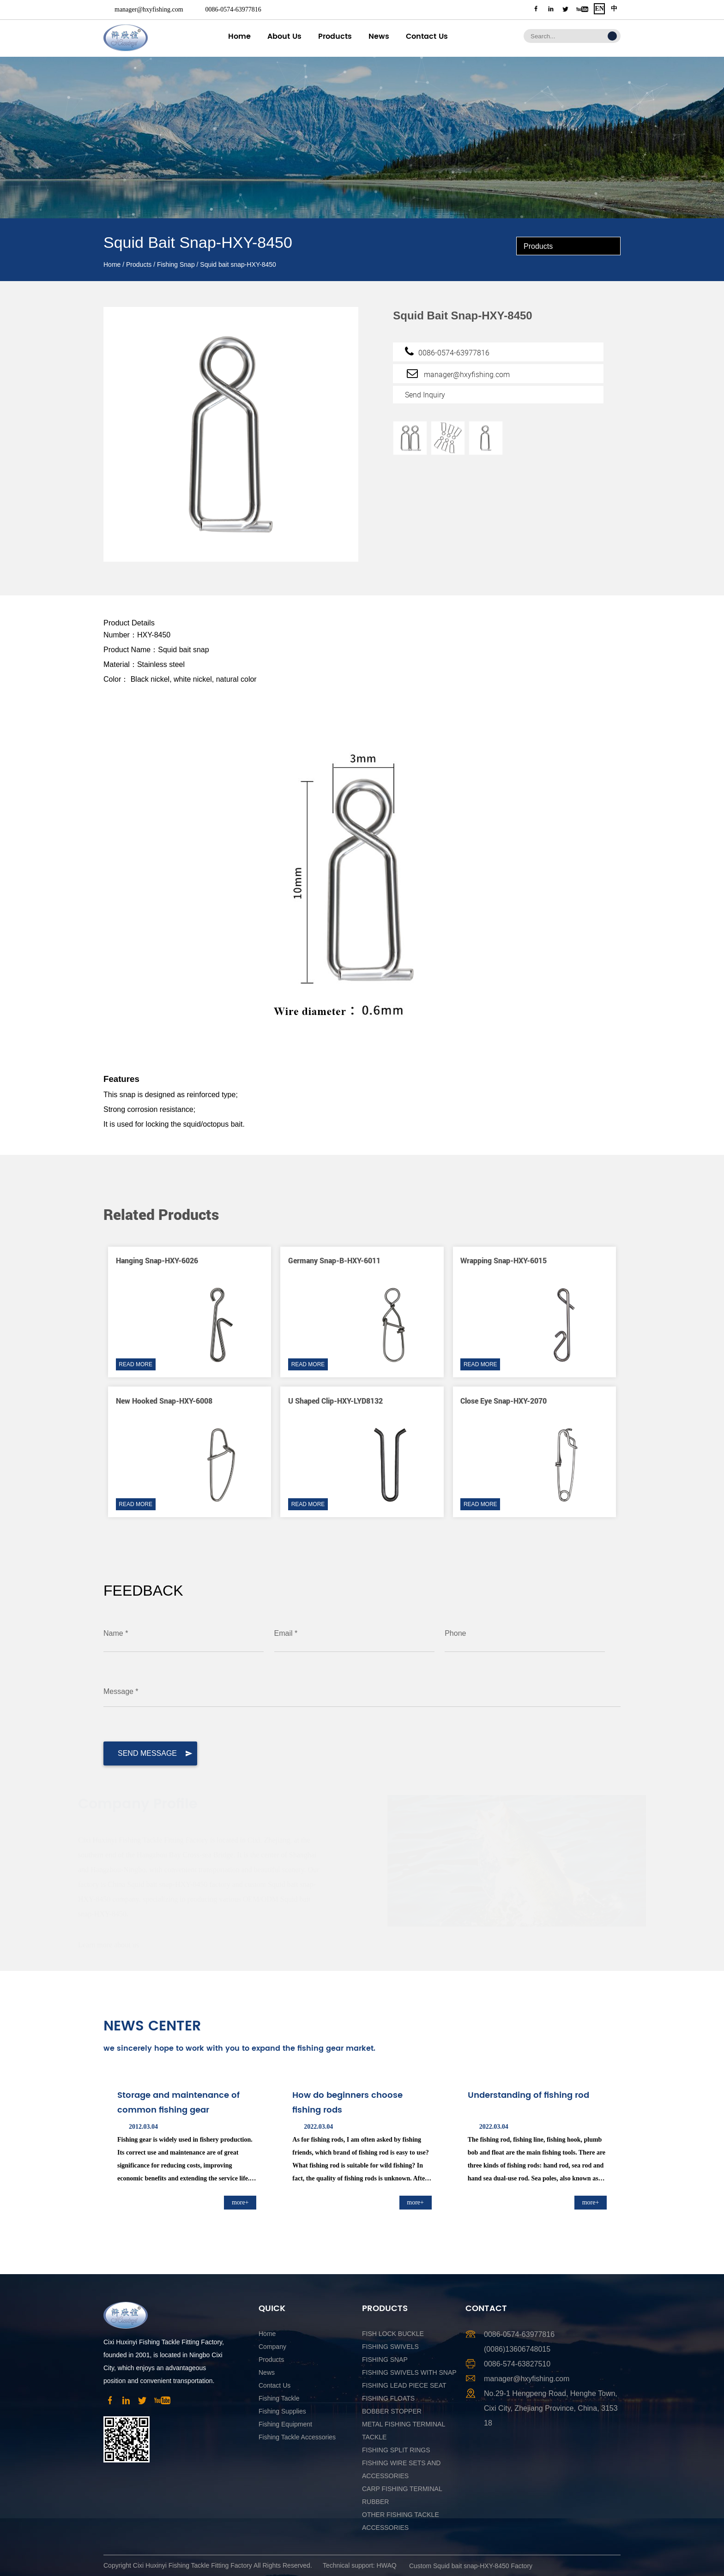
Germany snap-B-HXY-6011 (334, 1260)
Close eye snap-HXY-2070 (503, 1400)
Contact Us (427, 36)
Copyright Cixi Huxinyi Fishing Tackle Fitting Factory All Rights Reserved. (207, 2565)
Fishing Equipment (285, 2424)
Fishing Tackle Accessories (297, 2437)
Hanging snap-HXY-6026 (157, 1260)
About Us (284, 36)
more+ (240, 2202)
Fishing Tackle (279, 2398)
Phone (455, 1633)
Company (272, 2346)
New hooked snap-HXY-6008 (164, 1400)
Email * (286, 1633)
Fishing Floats (388, 2398)
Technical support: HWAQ (360, 2565)
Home (239, 36)
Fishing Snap (176, 264)
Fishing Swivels (390, 2346)
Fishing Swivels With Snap (409, 2372)
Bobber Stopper (392, 2411)
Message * (121, 1691)
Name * (115, 1633)
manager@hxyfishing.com (149, 9)
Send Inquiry (425, 395)
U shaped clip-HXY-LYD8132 (335, 1400)
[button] (589, 1190)
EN (599, 8)
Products (335, 36)
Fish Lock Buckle (393, 2333)
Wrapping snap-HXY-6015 (503, 1260)
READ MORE (135, 1364)
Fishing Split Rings (396, 2450)
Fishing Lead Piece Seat (404, 2385)
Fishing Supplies (282, 2411)
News (378, 36)
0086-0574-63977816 (233, 9)
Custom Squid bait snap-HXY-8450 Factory (470, 2566)
